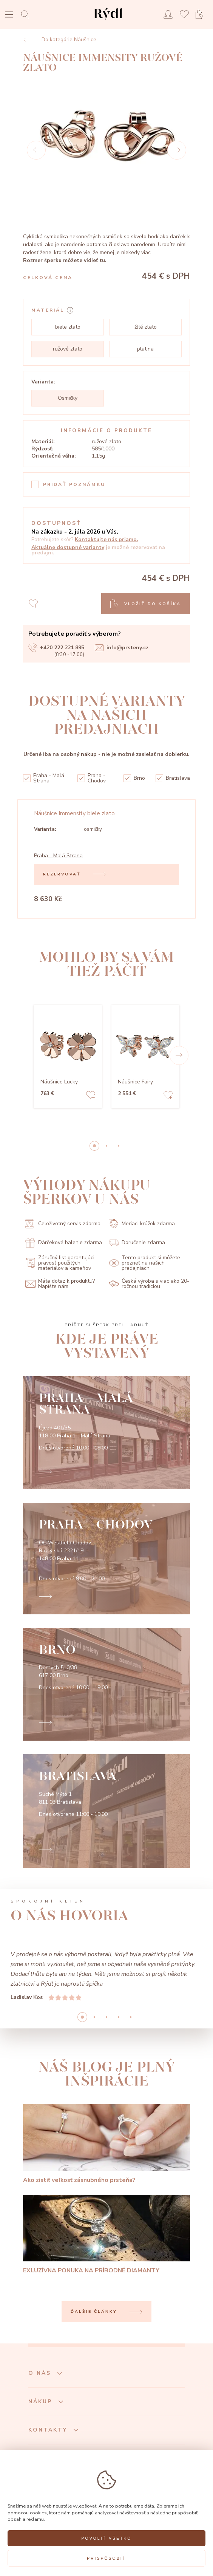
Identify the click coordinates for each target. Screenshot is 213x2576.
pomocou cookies (27, 2512)
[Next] (176, 150)
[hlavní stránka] (108, 20)
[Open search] (27, 14)
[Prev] (36, 150)
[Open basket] (202, 14)
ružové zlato (67, 348)
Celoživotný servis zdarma (62, 1223)
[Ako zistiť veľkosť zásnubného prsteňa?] (106, 2144)
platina (145, 348)
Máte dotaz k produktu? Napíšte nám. (60, 1283)
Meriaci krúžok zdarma (142, 1223)
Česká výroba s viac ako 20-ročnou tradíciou (149, 1283)
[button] (179, 1055)
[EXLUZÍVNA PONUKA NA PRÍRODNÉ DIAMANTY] (106, 2235)
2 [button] (118, 1146)
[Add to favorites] (90, 1096)
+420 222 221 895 (56, 647)
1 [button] (106, 1146)
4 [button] (130, 2017)
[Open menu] (9, 15)
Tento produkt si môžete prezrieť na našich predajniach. (144, 1263)
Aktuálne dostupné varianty (67, 547)
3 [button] (118, 2017)
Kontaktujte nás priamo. (106, 539)
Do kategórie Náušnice (59, 39)
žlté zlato (145, 327)
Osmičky (67, 398)
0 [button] (94, 1146)
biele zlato (67, 327)
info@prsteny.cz (121, 647)
